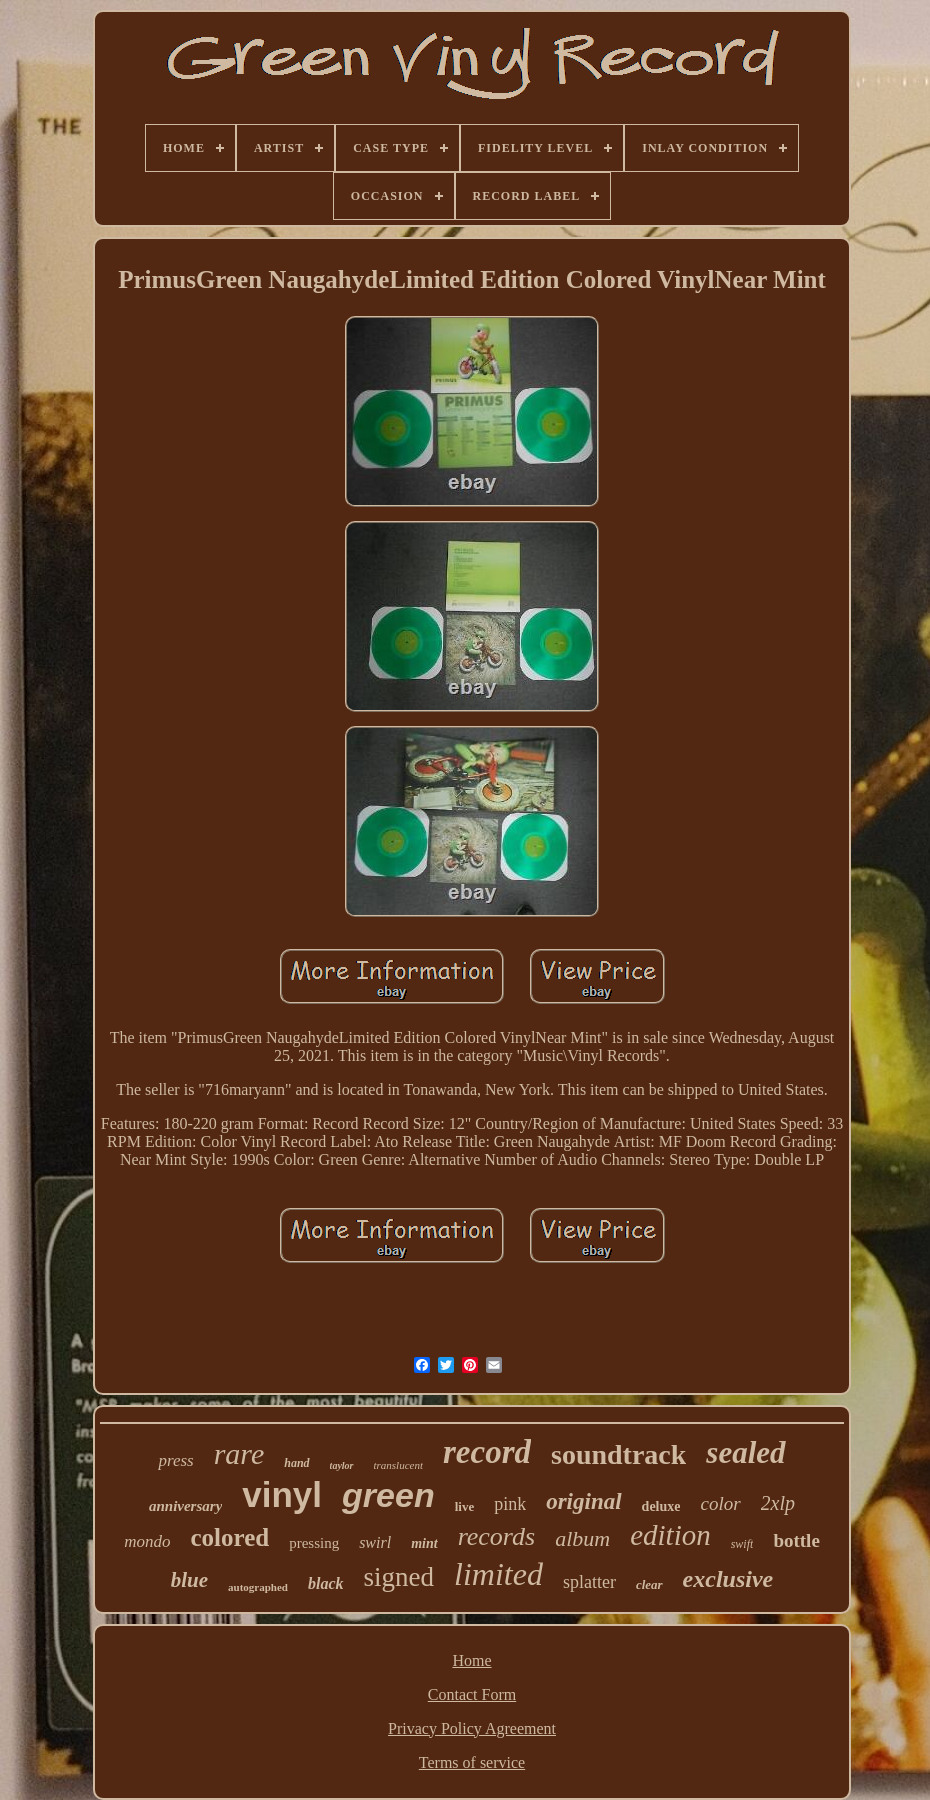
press (175, 1460)
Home (471, 1660)
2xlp (778, 1503)
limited (498, 1574)
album (582, 1538)
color (720, 1503)
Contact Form (472, 1694)
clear (649, 1584)
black (326, 1583)
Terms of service (472, 1762)
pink (510, 1504)
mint (424, 1543)
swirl (375, 1542)
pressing (314, 1543)
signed (399, 1577)
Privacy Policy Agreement (472, 1728)
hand (296, 1463)
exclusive (728, 1579)
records (497, 1536)
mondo (147, 1541)
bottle (796, 1540)
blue (189, 1580)
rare (239, 1453)
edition (670, 1535)
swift (742, 1544)
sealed (745, 1452)
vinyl (282, 1494)
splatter (589, 1582)
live (465, 1506)
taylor (342, 1465)
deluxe (661, 1506)
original (583, 1501)
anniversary (185, 1506)
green (388, 1495)
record (487, 1452)
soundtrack (618, 1454)
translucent (399, 1465)
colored (229, 1537)
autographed (258, 1587)
